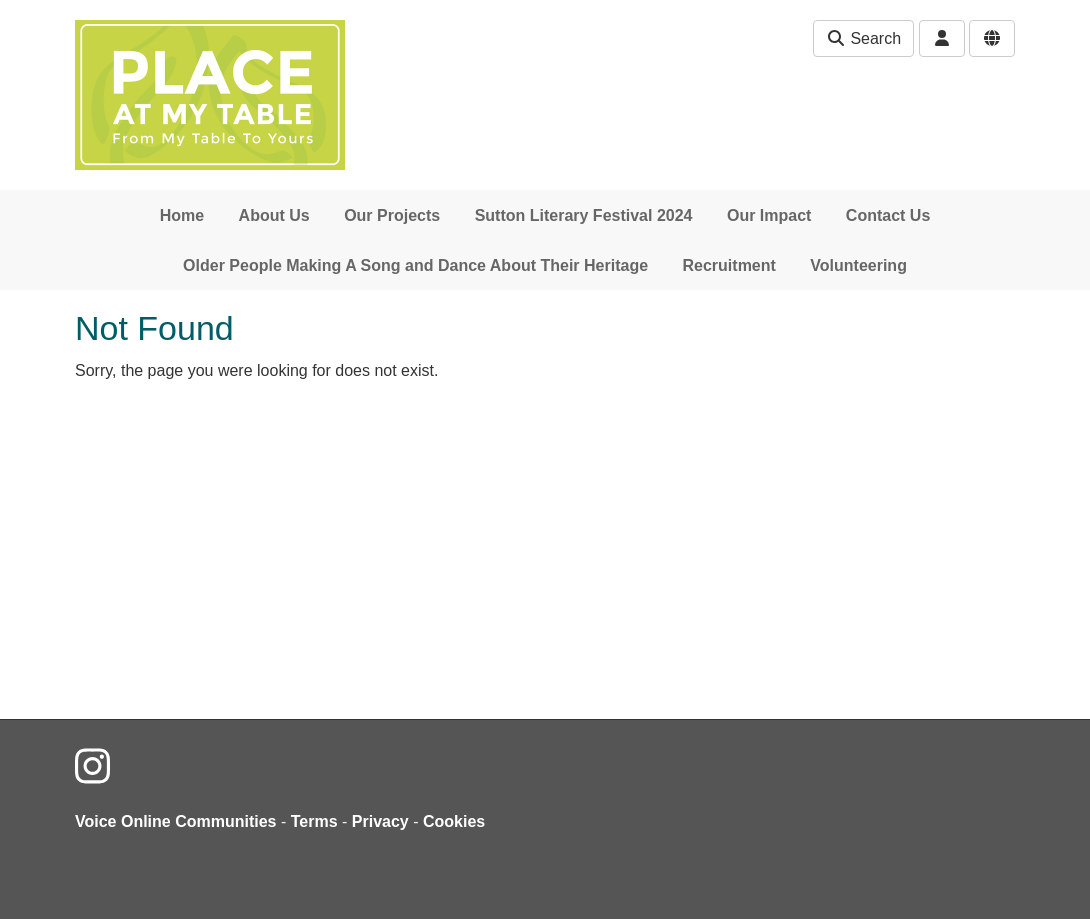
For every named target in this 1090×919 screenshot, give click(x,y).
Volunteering (858, 265)
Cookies (454, 821)
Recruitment (729, 265)
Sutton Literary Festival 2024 (584, 215)
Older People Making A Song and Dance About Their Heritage (415, 265)
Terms (314, 821)
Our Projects (392, 215)
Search (863, 38)
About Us (274, 215)
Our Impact (769, 215)
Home (182, 215)
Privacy (380, 821)
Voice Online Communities (176, 821)
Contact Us (888, 215)
